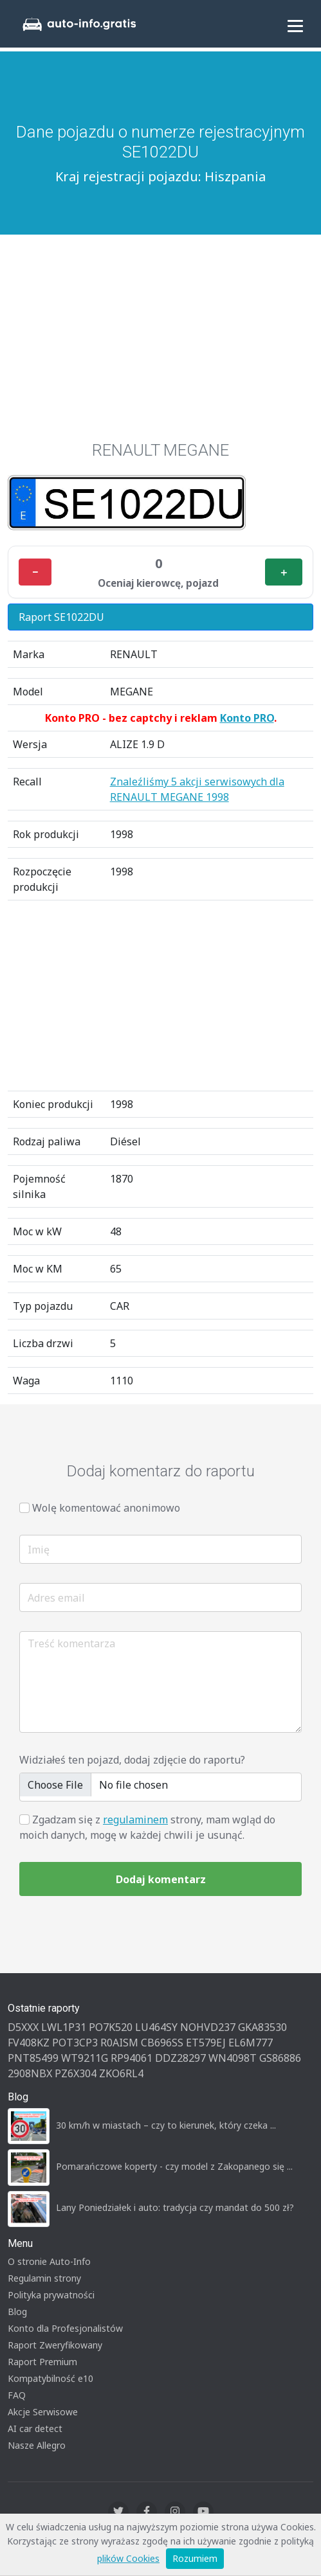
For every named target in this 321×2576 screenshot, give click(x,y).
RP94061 (131, 2058)
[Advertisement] (160, 331)
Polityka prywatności (51, 2295)
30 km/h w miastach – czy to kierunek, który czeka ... (166, 2125)
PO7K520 (111, 2027)
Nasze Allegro (37, 2445)
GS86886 (280, 2058)
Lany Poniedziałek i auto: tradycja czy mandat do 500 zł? (175, 2207)
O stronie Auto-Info (49, 2261)
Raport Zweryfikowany (55, 2345)
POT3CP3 (75, 2042)
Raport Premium (42, 2362)
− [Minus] (35, 572)
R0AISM (119, 2042)
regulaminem (135, 1819)
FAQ (17, 2395)
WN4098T (232, 2058)
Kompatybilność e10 (50, 2378)
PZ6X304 (75, 2073)
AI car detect (35, 2428)
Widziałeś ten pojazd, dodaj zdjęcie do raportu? (132, 1760)
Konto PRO (247, 718)
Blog (17, 2311)
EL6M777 (250, 2042)
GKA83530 (262, 2027)
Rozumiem (194, 2558)
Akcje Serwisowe (43, 2412)
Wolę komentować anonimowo (106, 1508)
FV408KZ (29, 2042)
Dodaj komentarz (161, 1879)
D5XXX (23, 2027)
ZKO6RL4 (121, 2073)
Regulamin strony (44, 2278)
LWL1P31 (63, 2027)
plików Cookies (128, 2558)
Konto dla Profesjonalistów (65, 2328)
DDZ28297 (180, 2058)
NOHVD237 (207, 2027)
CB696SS (162, 2042)
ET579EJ (206, 2042)
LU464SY (156, 2027)
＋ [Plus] (284, 572)
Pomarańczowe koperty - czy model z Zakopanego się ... (174, 2166)
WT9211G (84, 2058)
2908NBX (30, 2073)
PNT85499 (33, 2058)
